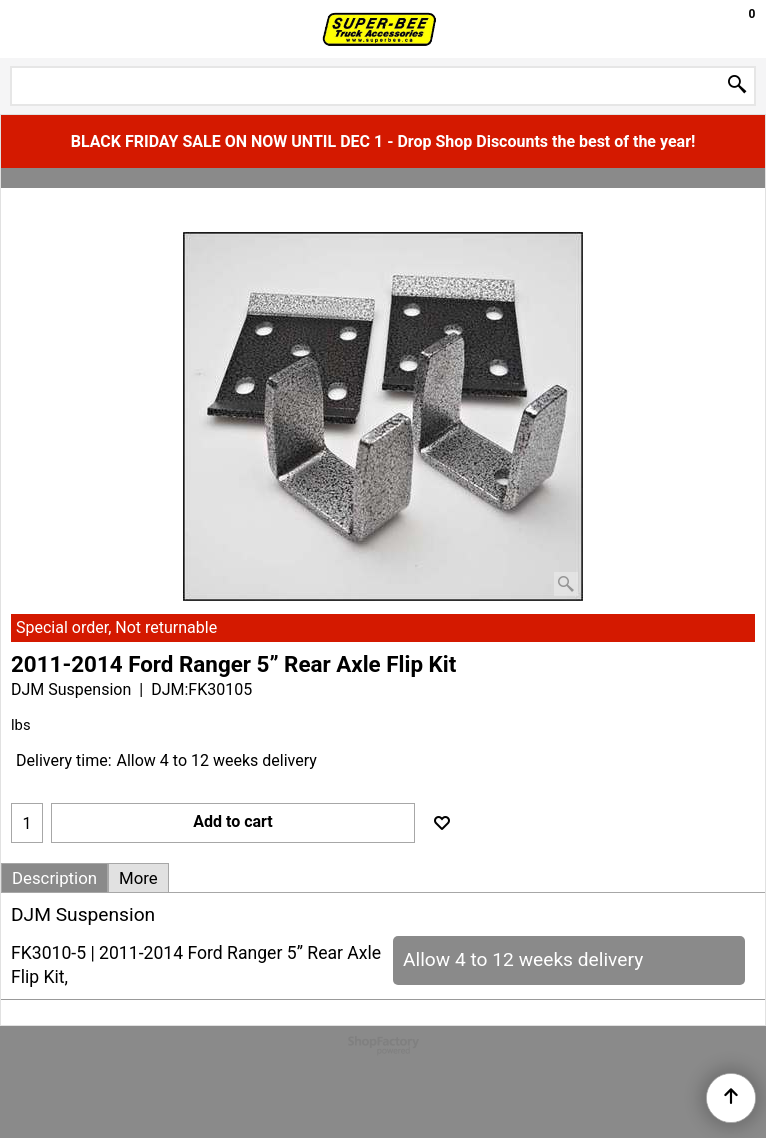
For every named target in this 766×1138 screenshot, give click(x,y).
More (138, 878)
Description (54, 878)
